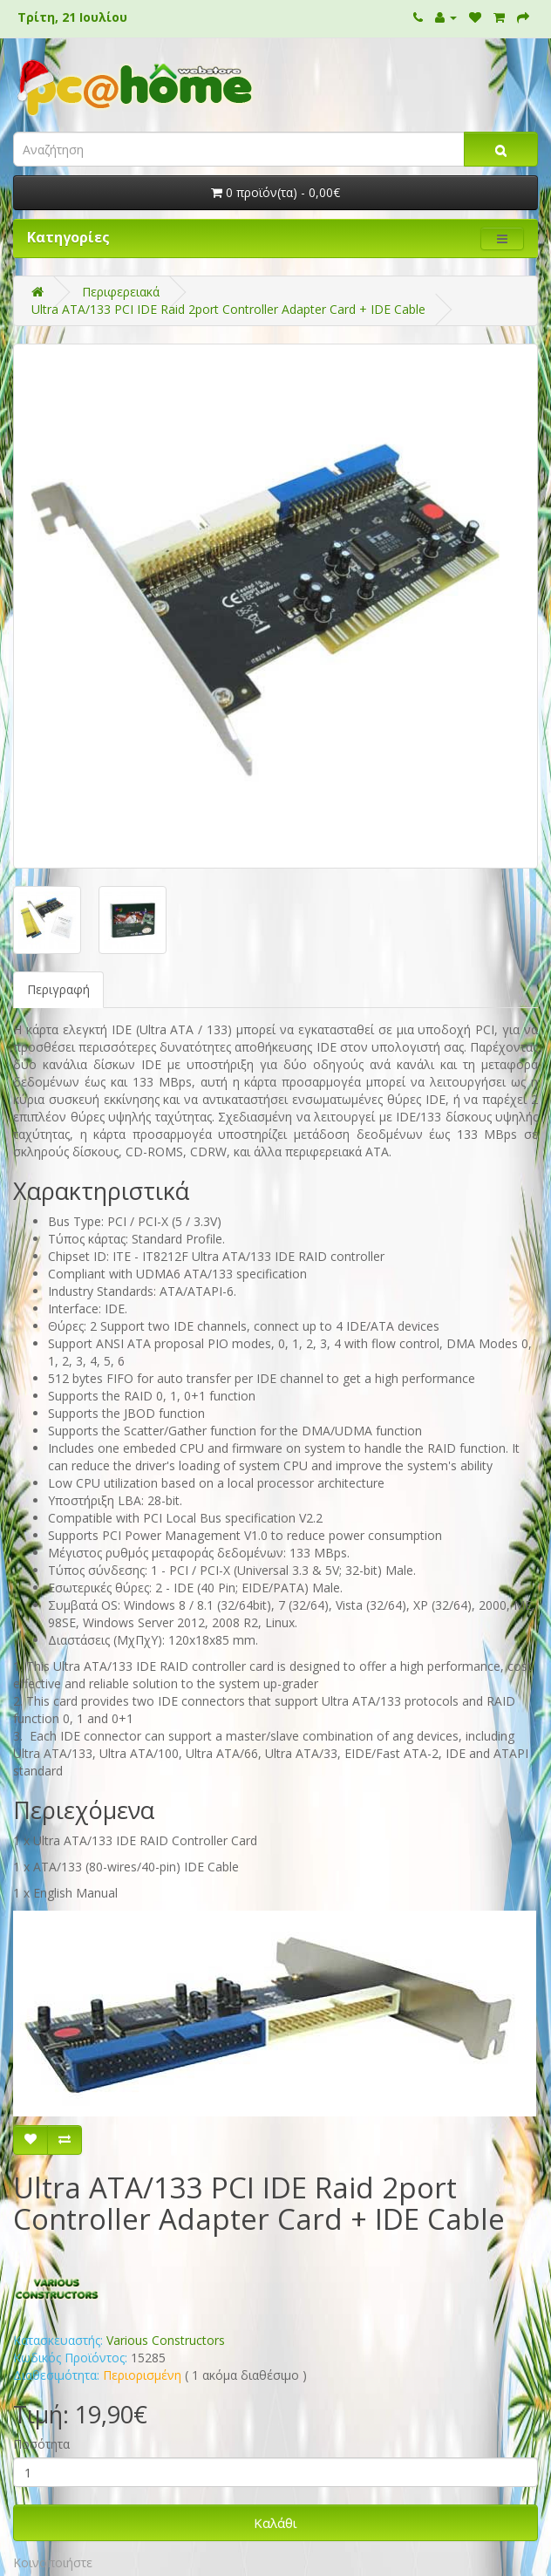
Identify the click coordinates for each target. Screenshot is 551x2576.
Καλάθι (275, 2523)
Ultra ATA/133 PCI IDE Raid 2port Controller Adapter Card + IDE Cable (228, 309)
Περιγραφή (58, 989)
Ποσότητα (41, 2444)
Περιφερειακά (121, 291)
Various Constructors (165, 2340)
